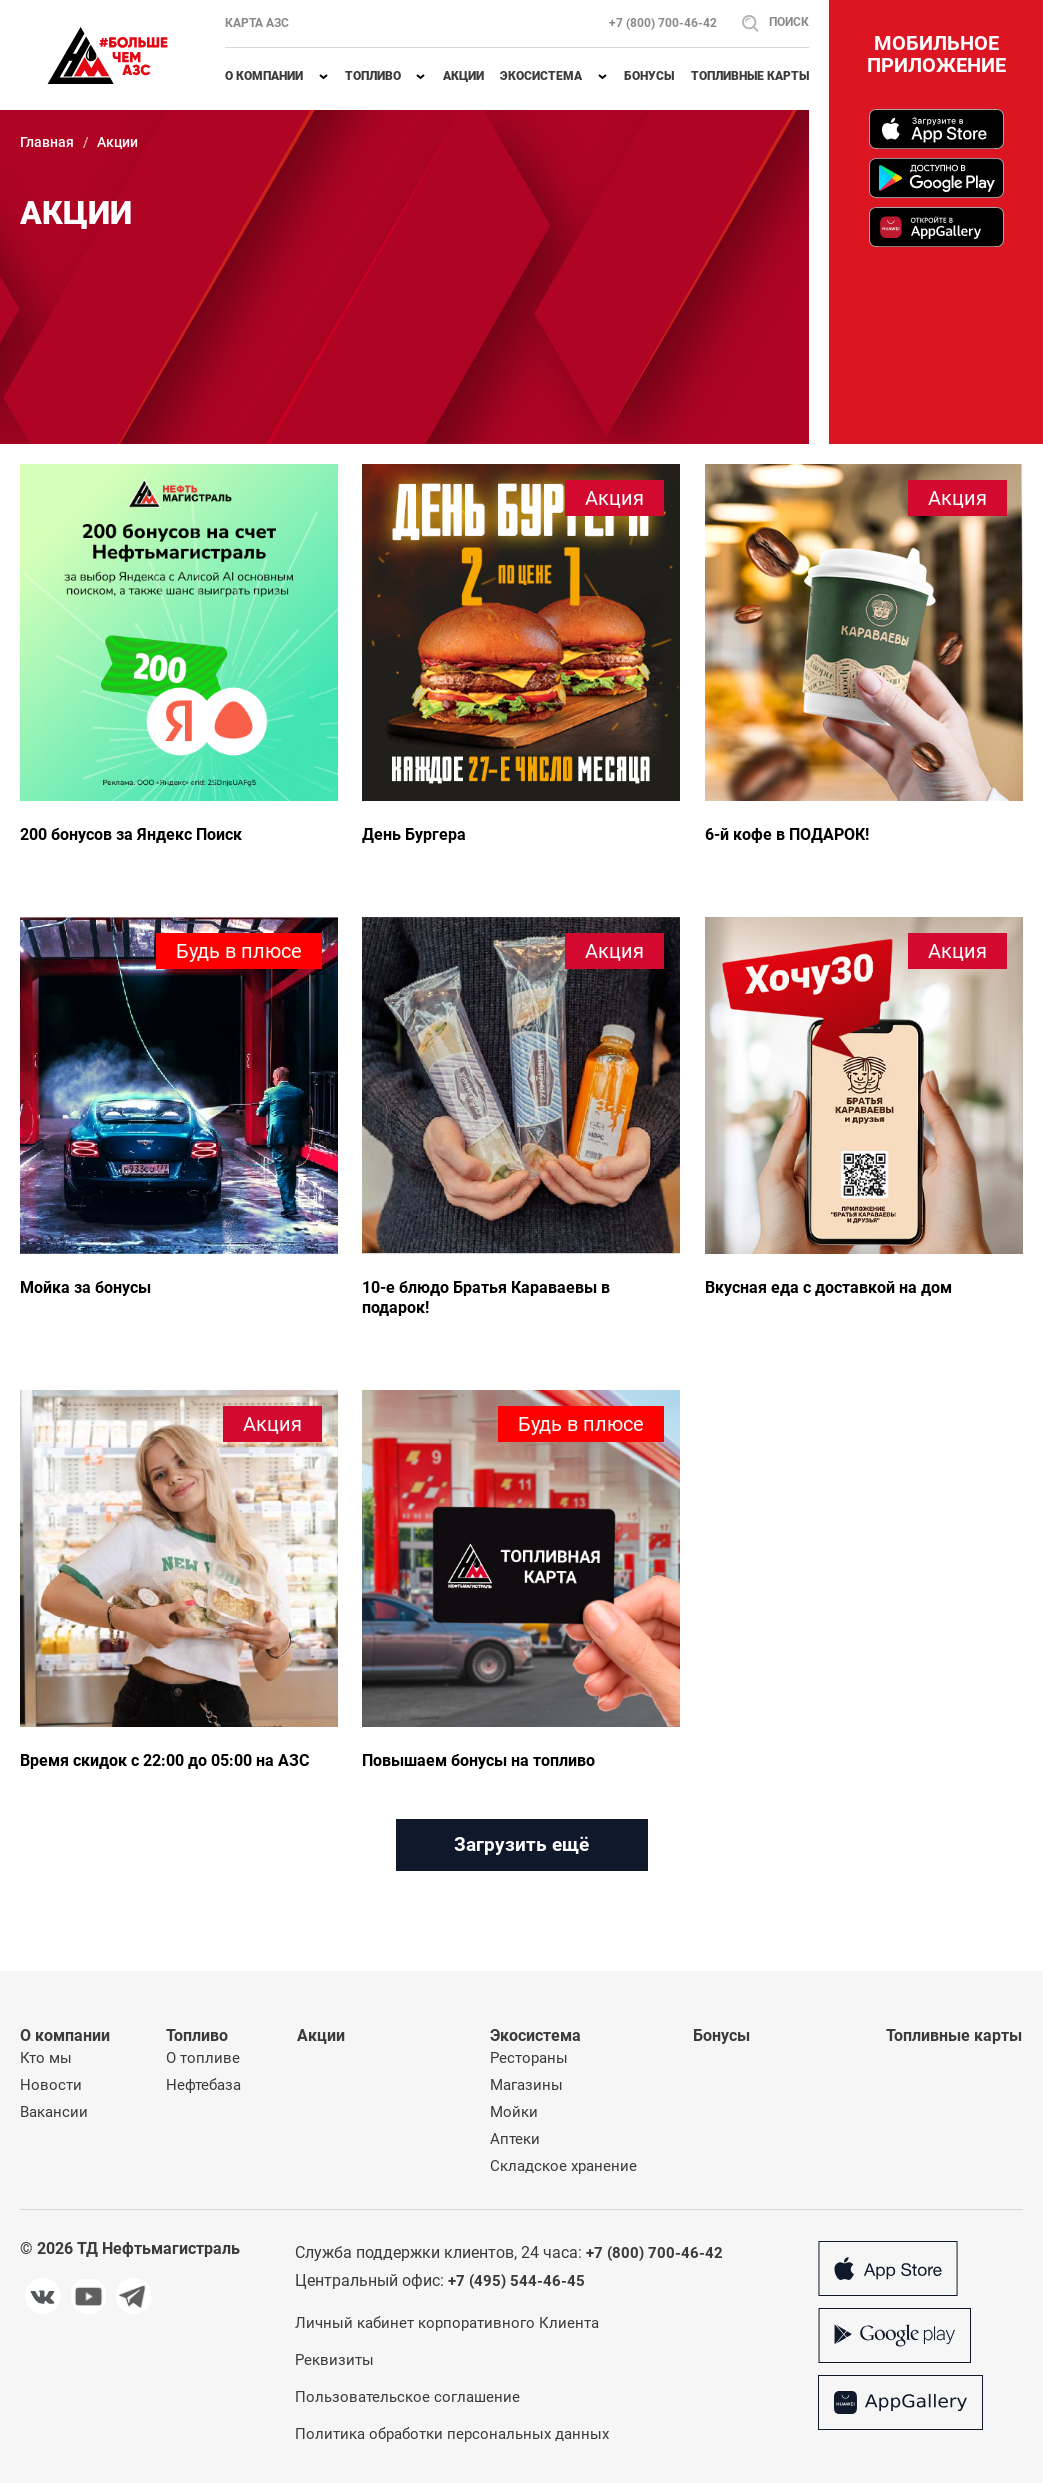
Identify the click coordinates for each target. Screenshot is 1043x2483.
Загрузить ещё (521, 1844)
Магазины (526, 2085)
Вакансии (54, 2112)
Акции (463, 76)
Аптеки (515, 2139)
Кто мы (46, 2058)
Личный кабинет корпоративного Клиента (447, 2323)
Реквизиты (334, 2360)
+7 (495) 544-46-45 (516, 2281)
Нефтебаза (203, 2085)
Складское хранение (563, 2166)
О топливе (203, 2058)
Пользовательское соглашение (407, 2397)
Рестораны (529, 2058)
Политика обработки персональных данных (452, 2434)
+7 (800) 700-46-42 (663, 23)
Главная (47, 142)
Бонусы (649, 76)
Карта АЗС (257, 23)
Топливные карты (750, 76)
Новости (51, 2085)
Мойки (514, 2112)
